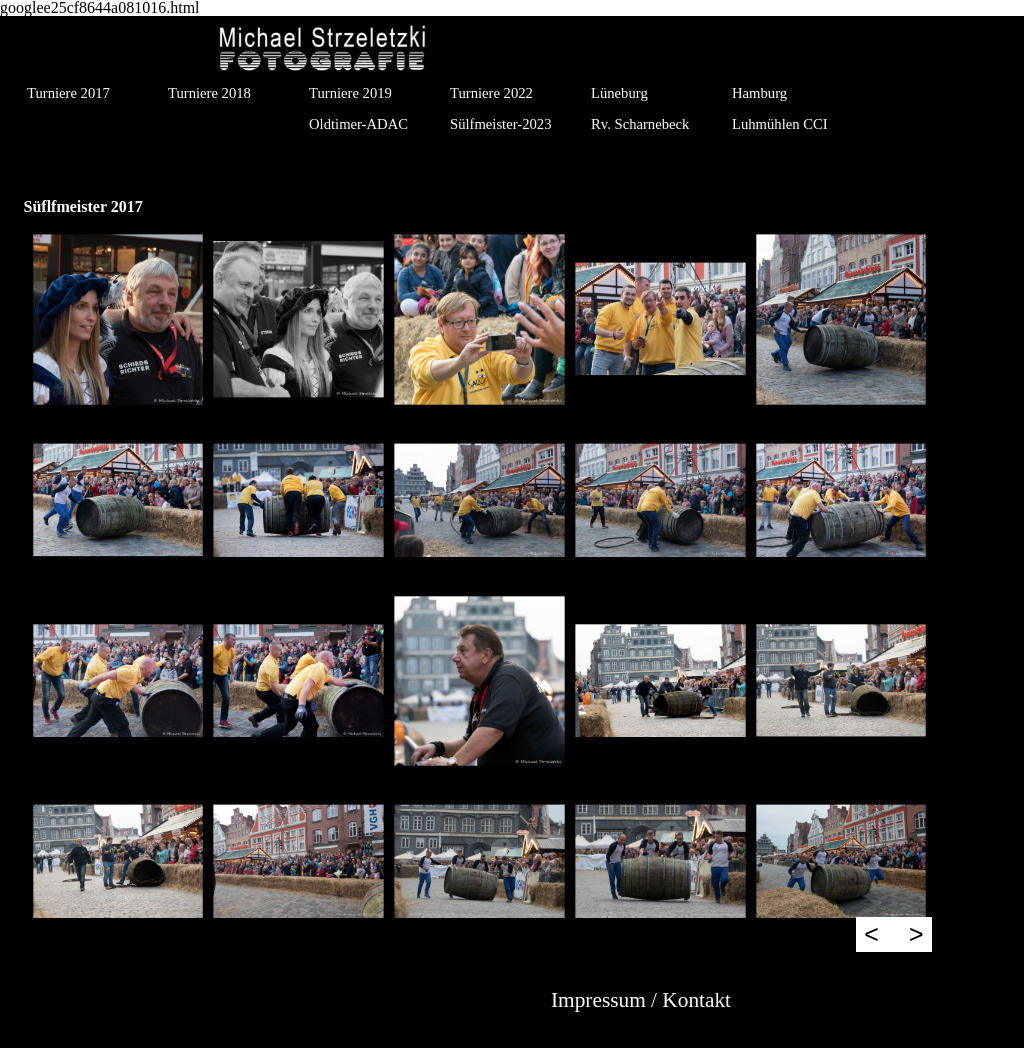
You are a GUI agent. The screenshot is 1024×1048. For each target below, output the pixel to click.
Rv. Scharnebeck (640, 124)
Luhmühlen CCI (780, 124)
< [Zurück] (871, 934)
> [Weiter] (916, 934)
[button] (118, 319)
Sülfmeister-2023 (500, 124)
